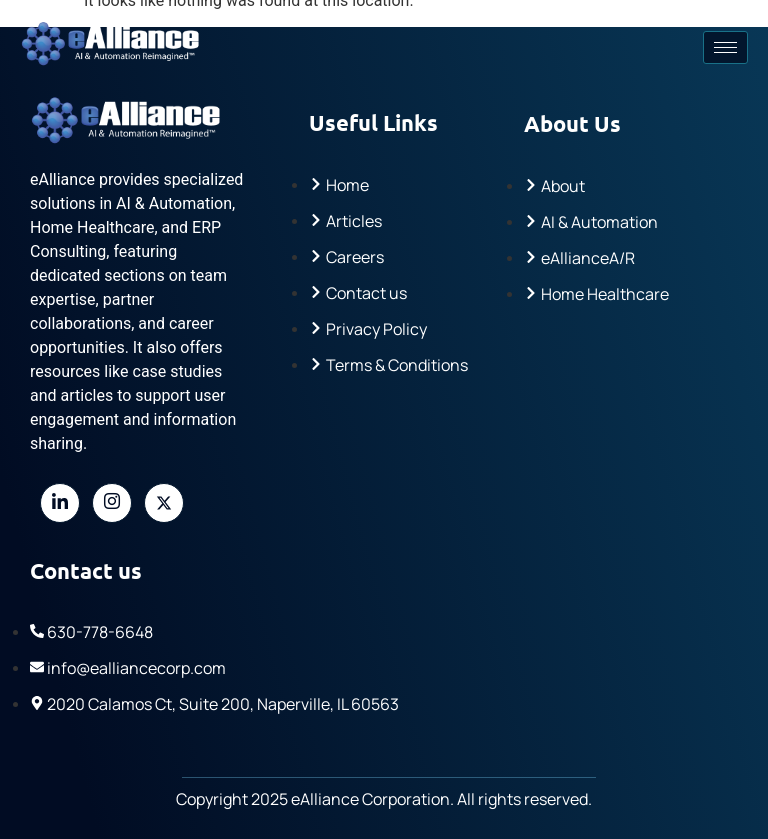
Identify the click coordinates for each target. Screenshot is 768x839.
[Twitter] (164, 503)
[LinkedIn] (60, 503)
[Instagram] (112, 503)
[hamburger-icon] (725, 47)
